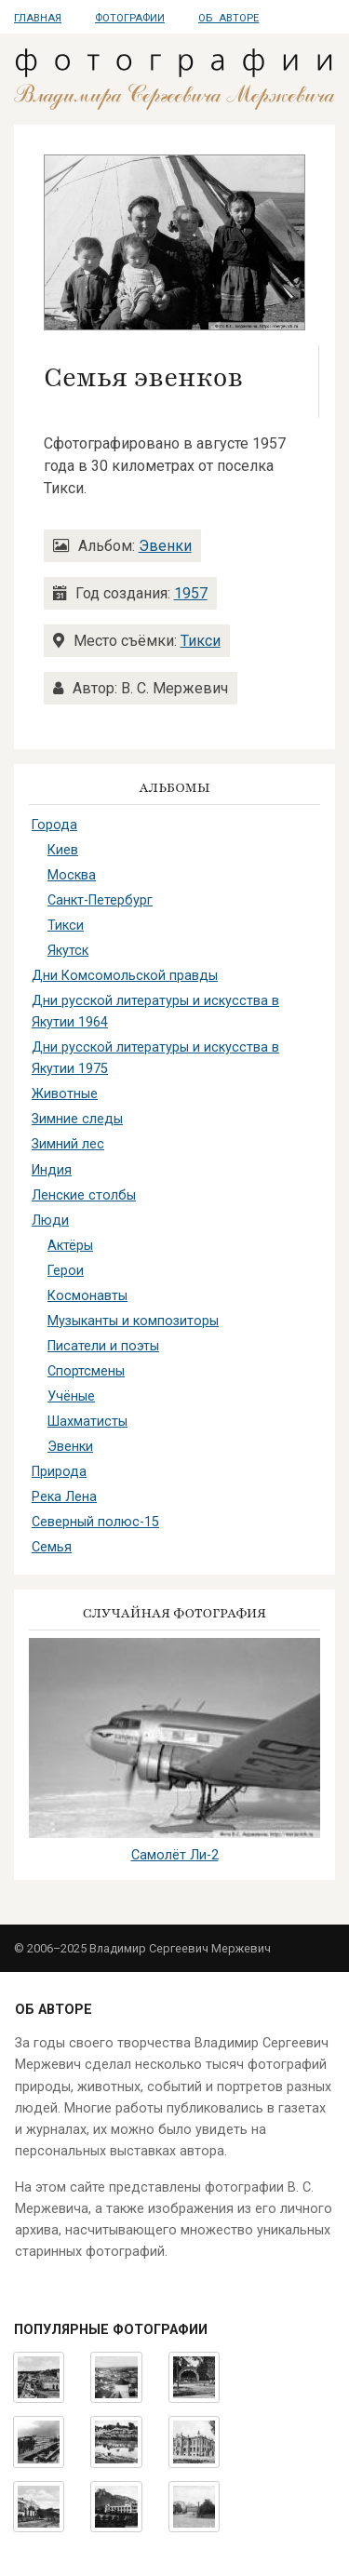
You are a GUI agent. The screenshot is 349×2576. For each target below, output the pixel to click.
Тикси (201, 641)
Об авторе (228, 18)
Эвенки (165, 546)
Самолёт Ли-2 (175, 1855)
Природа (59, 1472)
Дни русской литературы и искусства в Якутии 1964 (155, 1011)
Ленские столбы (84, 1195)
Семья (52, 1547)
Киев (62, 850)
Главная (37, 18)
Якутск (67, 951)
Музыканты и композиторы (133, 1321)
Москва (71, 875)
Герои (65, 1271)
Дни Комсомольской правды (125, 976)
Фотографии (130, 18)
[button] (174, 241)
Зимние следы (77, 1119)
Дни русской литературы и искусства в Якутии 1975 (155, 1058)
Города (54, 825)
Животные (65, 1094)
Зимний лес (68, 1144)
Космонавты (87, 1296)
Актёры (70, 1246)
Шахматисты (87, 1421)
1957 (191, 593)
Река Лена (64, 1497)
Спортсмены (86, 1371)
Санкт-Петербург (100, 900)
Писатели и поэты (103, 1346)
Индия (52, 1170)
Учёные (71, 1396)
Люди (50, 1220)
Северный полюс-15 (95, 1522)
